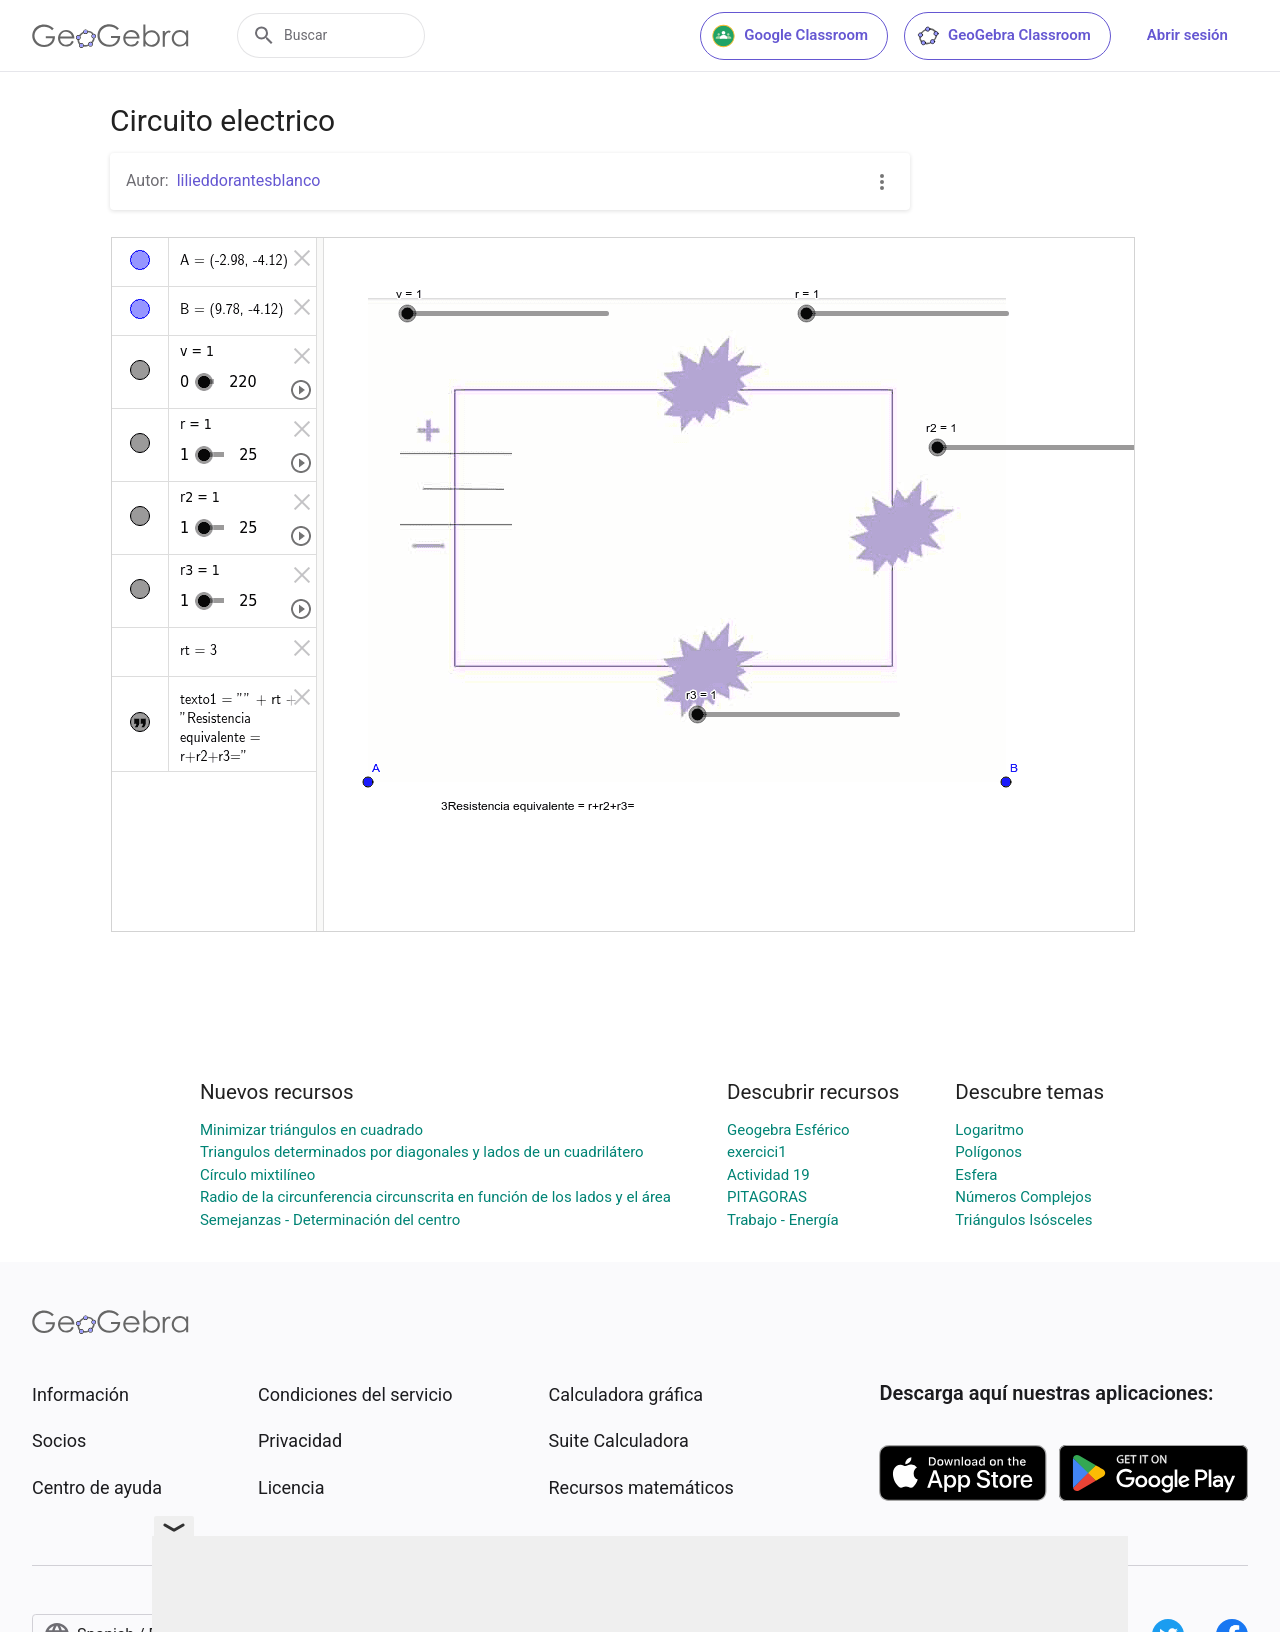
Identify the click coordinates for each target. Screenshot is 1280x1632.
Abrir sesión (1187, 35)
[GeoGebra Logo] (110, 36)
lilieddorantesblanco (249, 180)
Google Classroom (790, 36)
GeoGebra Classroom (1003, 36)
